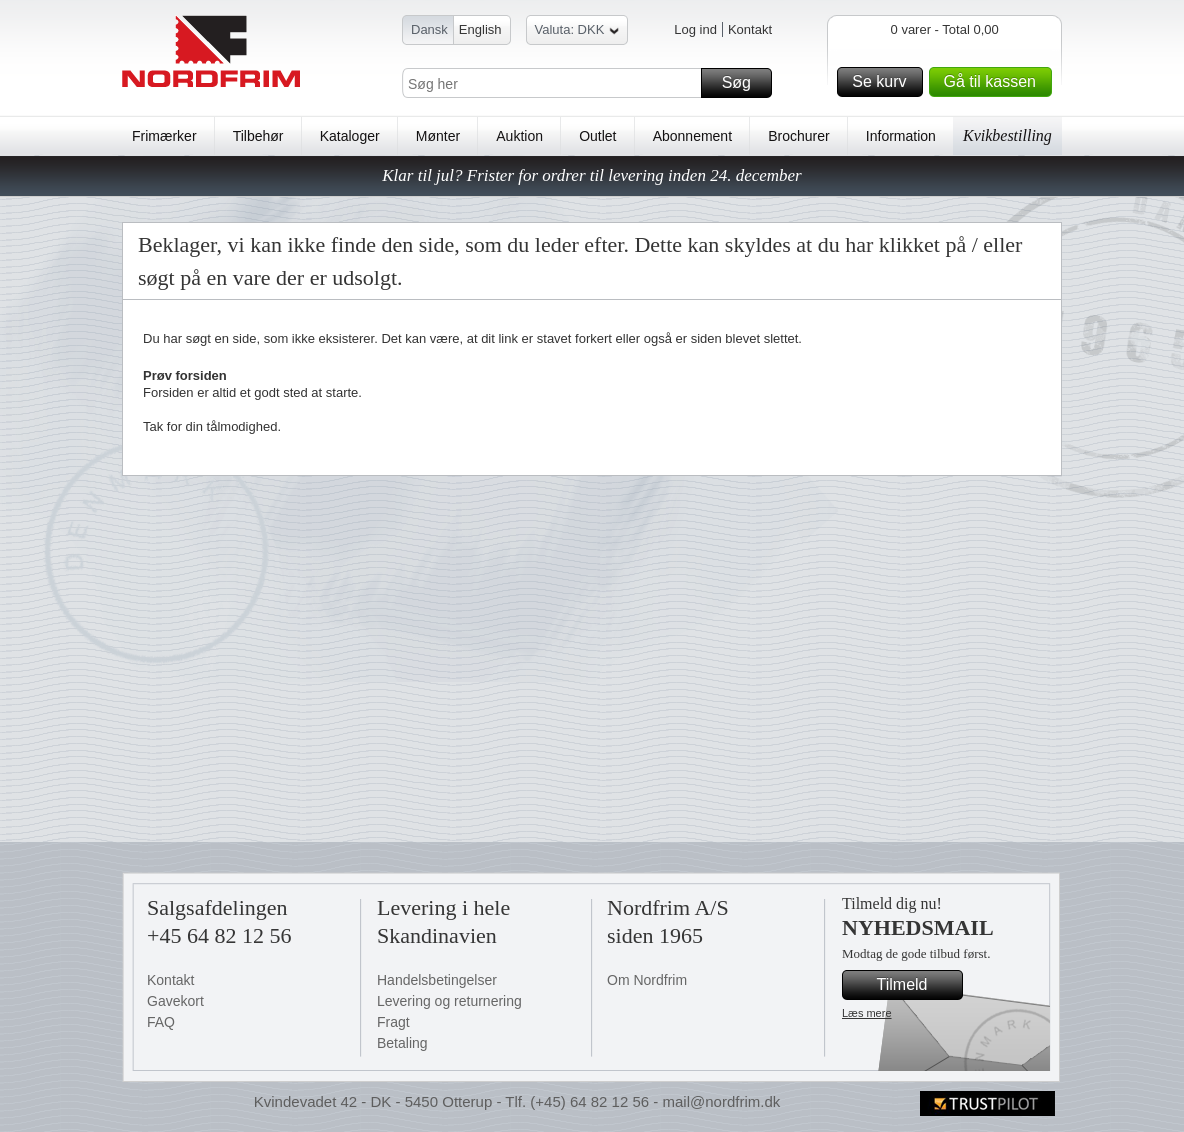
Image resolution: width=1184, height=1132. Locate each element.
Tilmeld (917, 985)
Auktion (519, 136)
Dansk (429, 29)
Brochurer (798, 136)
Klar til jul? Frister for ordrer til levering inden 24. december (591, 175)
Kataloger (350, 136)
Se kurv (884, 82)
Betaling (402, 1043)
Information (901, 136)
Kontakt (750, 29)
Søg (744, 83)
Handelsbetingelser (437, 980)
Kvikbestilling (1007, 135)
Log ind (695, 29)
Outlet (597, 136)
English (480, 29)
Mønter (438, 136)
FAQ (161, 1022)
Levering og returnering (449, 1001)
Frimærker (164, 136)
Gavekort (175, 1001)
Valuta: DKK (577, 32)
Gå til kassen (995, 82)
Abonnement (692, 136)
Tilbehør (258, 136)
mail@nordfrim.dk (721, 1101)
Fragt (393, 1022)
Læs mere (867, 1013)
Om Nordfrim (647, 980)
